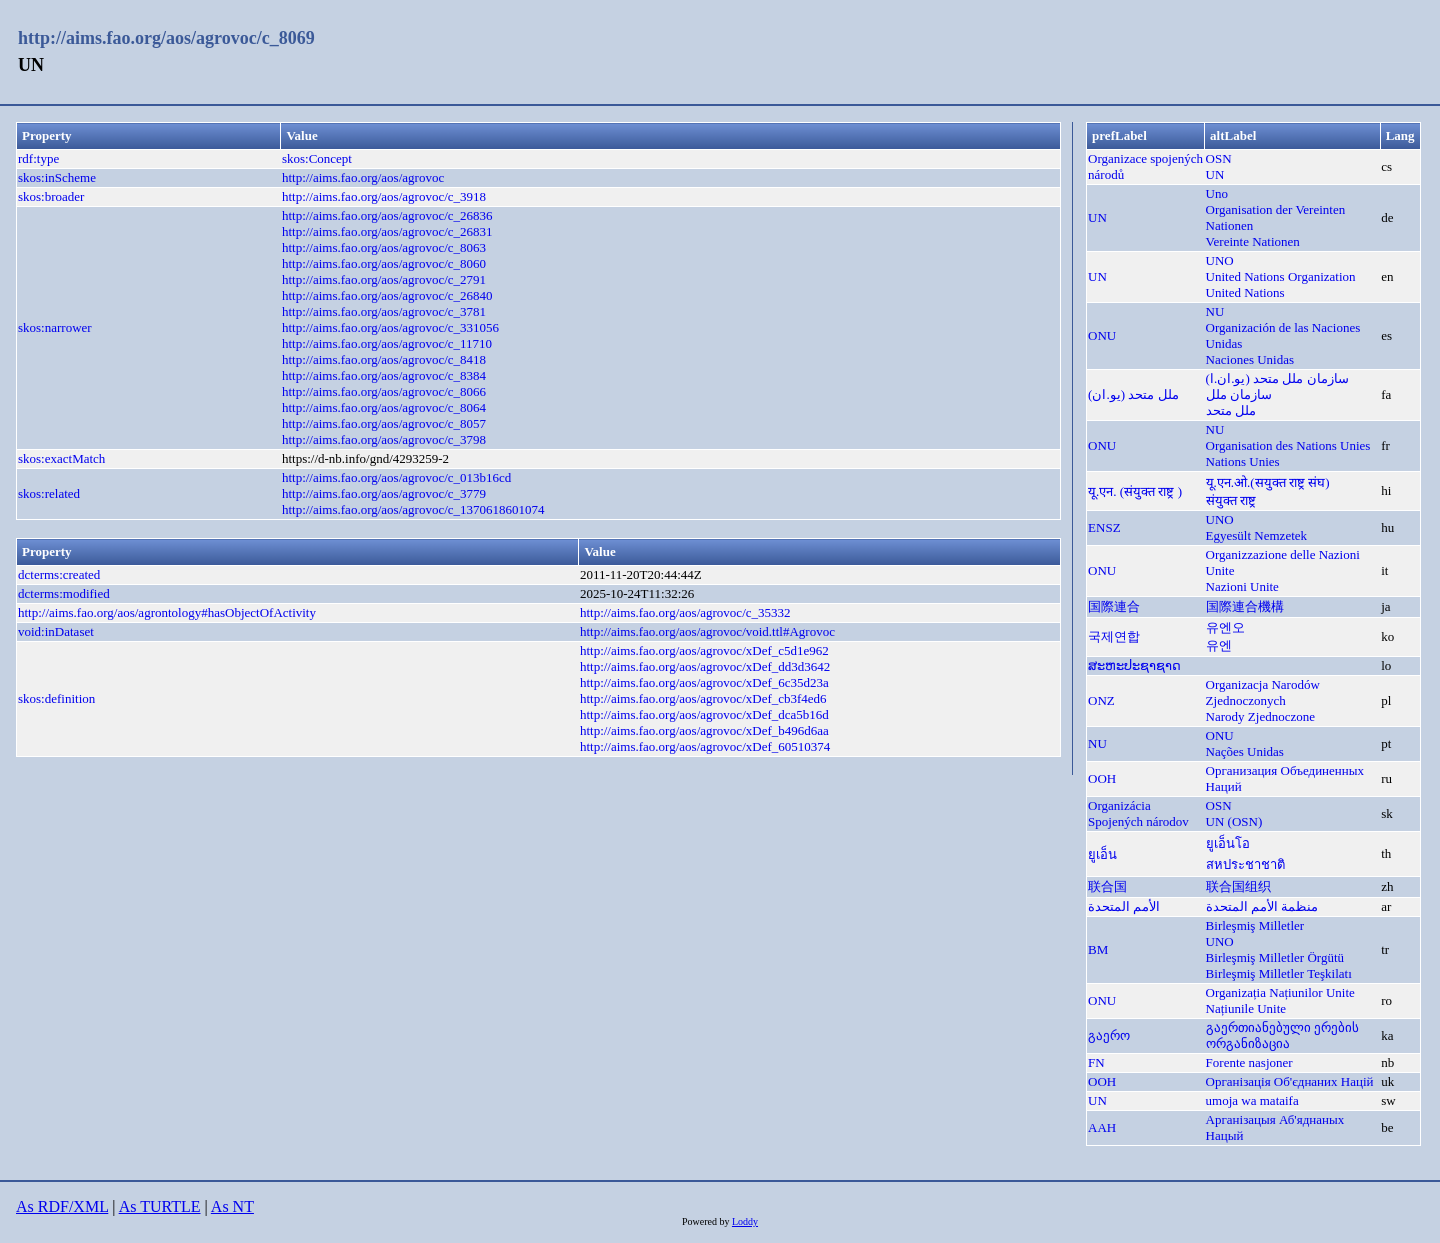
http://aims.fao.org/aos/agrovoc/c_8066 (384, 391)
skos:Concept (317, 158)
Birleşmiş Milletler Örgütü (1275, 957)
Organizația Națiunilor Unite (1280, 992)
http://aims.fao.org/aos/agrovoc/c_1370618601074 (413, 509)
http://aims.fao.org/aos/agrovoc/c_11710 (387, 343)
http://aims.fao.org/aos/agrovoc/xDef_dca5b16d (704, 714)
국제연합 (1114, 636)
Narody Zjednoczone (1260, 716)
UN (1215, 174)
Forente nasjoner (1249, 1062)
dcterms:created (59, 574)
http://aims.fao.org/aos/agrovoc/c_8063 (384, 247)
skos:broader (51, 196)
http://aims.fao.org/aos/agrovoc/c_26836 (387, 215)
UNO (1220, 260)
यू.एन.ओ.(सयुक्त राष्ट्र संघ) (1268, 482)
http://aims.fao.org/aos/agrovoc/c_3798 (384, 439)
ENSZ (1104, 527)
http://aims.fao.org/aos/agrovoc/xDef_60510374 (705, 746)
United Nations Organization (1281, 276)
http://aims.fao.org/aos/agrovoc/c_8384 (384, 375)
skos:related (49, 493)
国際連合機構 (1245, 606)
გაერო (1109, 1035)
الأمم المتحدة (1124, 906)
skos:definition (56, 698)
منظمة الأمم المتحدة (1262, 906)
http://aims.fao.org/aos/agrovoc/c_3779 (384, 493)
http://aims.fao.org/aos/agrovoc (363, 177)
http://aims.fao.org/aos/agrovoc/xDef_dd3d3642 (705, 666)
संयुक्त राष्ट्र (1231, 500)
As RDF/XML (62, 1206)
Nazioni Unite (1242, 586)
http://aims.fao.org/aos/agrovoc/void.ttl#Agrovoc (707, 631)
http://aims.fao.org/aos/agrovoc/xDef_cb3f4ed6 (703, 698)
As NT (232, 1206)
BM (1098, 949)
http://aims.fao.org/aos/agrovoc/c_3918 (384, 196)
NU (1215, 311)
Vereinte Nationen (1253, 241)
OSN (1219, 158)
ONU (1102, 335)
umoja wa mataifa (1252, 1100)
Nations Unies (1243, 461)
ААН (1102, 1127)
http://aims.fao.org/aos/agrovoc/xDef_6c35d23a (704, 682)
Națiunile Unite (1246, 1008)
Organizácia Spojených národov (1138, 813)
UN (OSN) (1234, 821)
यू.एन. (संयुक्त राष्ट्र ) (1135, 491)
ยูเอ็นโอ (1228, 843)
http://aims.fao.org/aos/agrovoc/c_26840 (387, 295)
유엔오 (1225, 627)
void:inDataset (56, 631)
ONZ (1101, 700)
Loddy (745, 1221)
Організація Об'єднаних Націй (1290, 1081)
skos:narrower (55, 327)
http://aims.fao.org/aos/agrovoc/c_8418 (384, 359)
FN (1096, 1062)
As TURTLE (160, 1206)
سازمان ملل (1239, 394)
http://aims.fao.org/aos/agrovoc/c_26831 (387, 231)
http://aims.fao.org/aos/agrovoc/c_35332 (685, 612)
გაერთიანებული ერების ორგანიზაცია (1282, 1035)
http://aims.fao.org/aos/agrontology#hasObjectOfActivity (167, 612)
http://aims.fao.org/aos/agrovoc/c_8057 (384, 423)
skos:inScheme (57, 177)
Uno (1217, 193)
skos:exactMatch (61, 458)
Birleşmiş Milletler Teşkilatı (1279, 973)
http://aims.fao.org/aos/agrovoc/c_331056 (390, 327)
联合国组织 (1238, 886)
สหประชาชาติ (1245, 864)
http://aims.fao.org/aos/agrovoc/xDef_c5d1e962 (704, 650)
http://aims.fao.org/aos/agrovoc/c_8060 (384, 263)
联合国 (1107, 886)
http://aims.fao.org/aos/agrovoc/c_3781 (384, 311)
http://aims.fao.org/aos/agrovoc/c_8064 (384, 407)
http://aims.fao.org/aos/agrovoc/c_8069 (166, 38)
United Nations (1245, 292)
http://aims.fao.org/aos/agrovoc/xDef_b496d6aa (704, 730)
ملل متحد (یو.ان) (1133, 394)
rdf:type (38, 158)
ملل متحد (1231, 410)
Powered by (707, 1221)
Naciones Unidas (1250, 359)
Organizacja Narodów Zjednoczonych (1263, 692)
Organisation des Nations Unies (1288, 445)
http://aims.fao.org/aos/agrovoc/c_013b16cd (396, 477)
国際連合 (1114, 606)
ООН (1102, 778)
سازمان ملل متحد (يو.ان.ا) (1277, 378)
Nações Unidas (1245, 751)
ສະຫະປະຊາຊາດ (1134, 665)
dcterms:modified (64, 593)
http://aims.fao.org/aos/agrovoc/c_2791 (384, 279)
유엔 (1219, 645)
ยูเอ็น (1102, 854)
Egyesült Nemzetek (1256, 535)
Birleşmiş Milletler (1255, 925)
